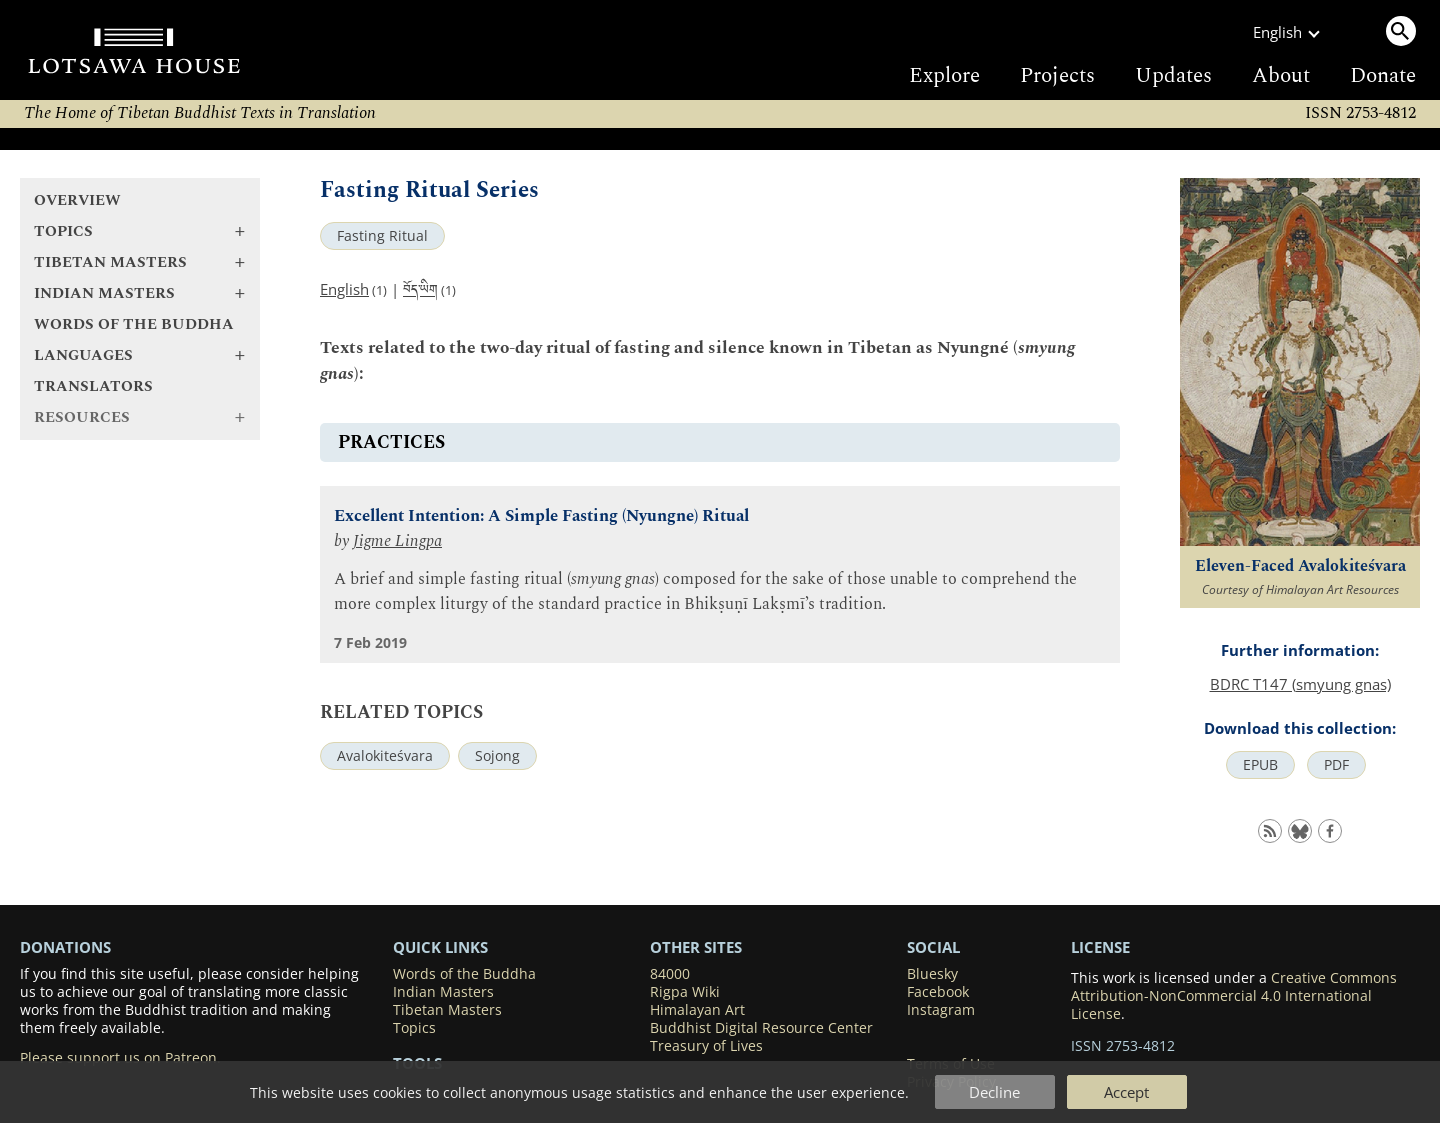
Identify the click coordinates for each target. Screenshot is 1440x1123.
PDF (1336, 765)
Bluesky (932, 974)
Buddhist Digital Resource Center (761, 1028)
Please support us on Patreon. (120, 1058)
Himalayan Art (697, 1010)
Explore (944, 76)
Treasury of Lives (706, 1046)
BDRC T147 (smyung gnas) (1300, 684)
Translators (93, 386)
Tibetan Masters (447, 1010)
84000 (670, 974)
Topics (414, 1028)
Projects (1057, 76)
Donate (1383, 76)
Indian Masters (443, 992)
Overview (77, 200)
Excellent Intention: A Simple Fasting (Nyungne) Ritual (541, 516)
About (1281, 76)
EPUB (1260, 765)
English (344, 289)
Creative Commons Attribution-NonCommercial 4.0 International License (1234, 996)
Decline (994, 1092)
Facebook (938, 992)
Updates (1173, 76)
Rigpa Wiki (685, 992)
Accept (1126, 1092)
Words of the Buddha (134, 324)
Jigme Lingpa (397, 541)
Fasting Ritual (382, 236)
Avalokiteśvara (385, 756)
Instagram (941, 1010)
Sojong (497, 756)
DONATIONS (65, 947)
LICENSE (1100, 947)
